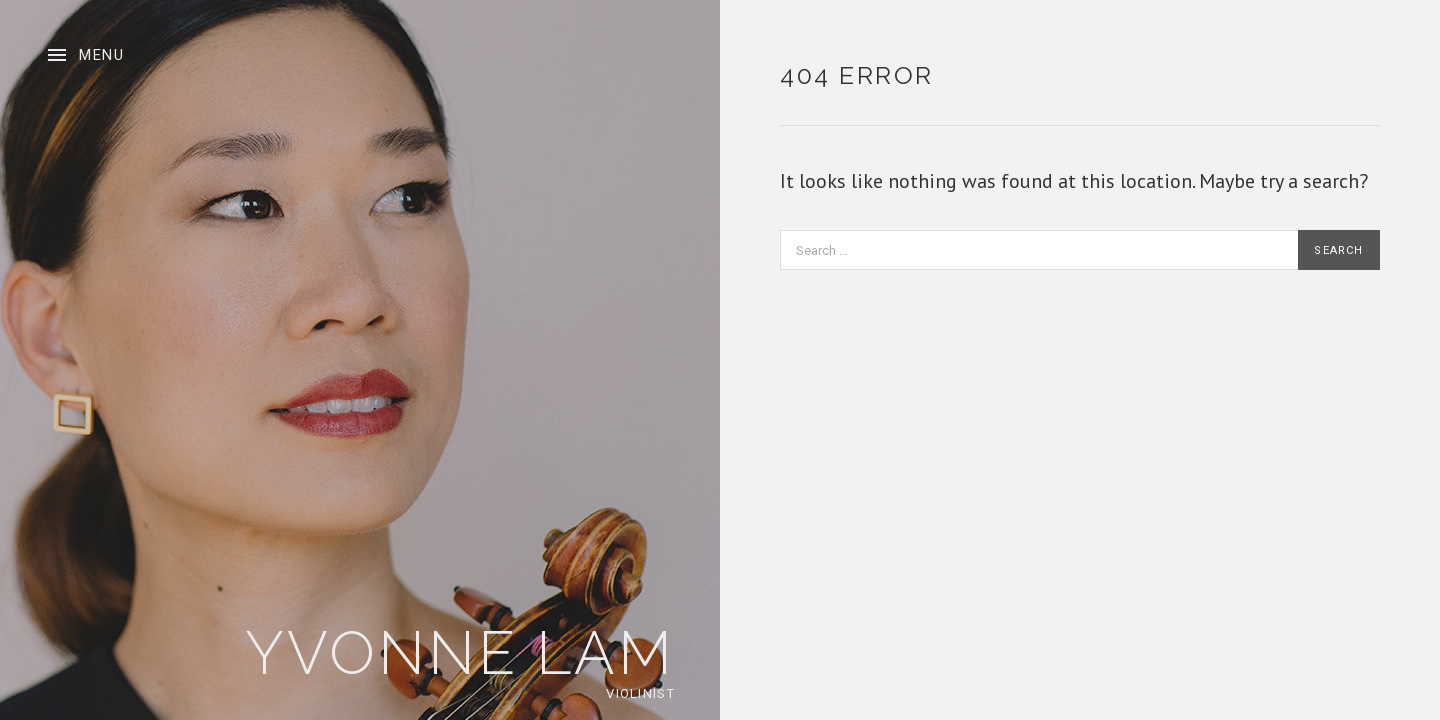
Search (1338, 250)
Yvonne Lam (460, 653)
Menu (101, 55)
